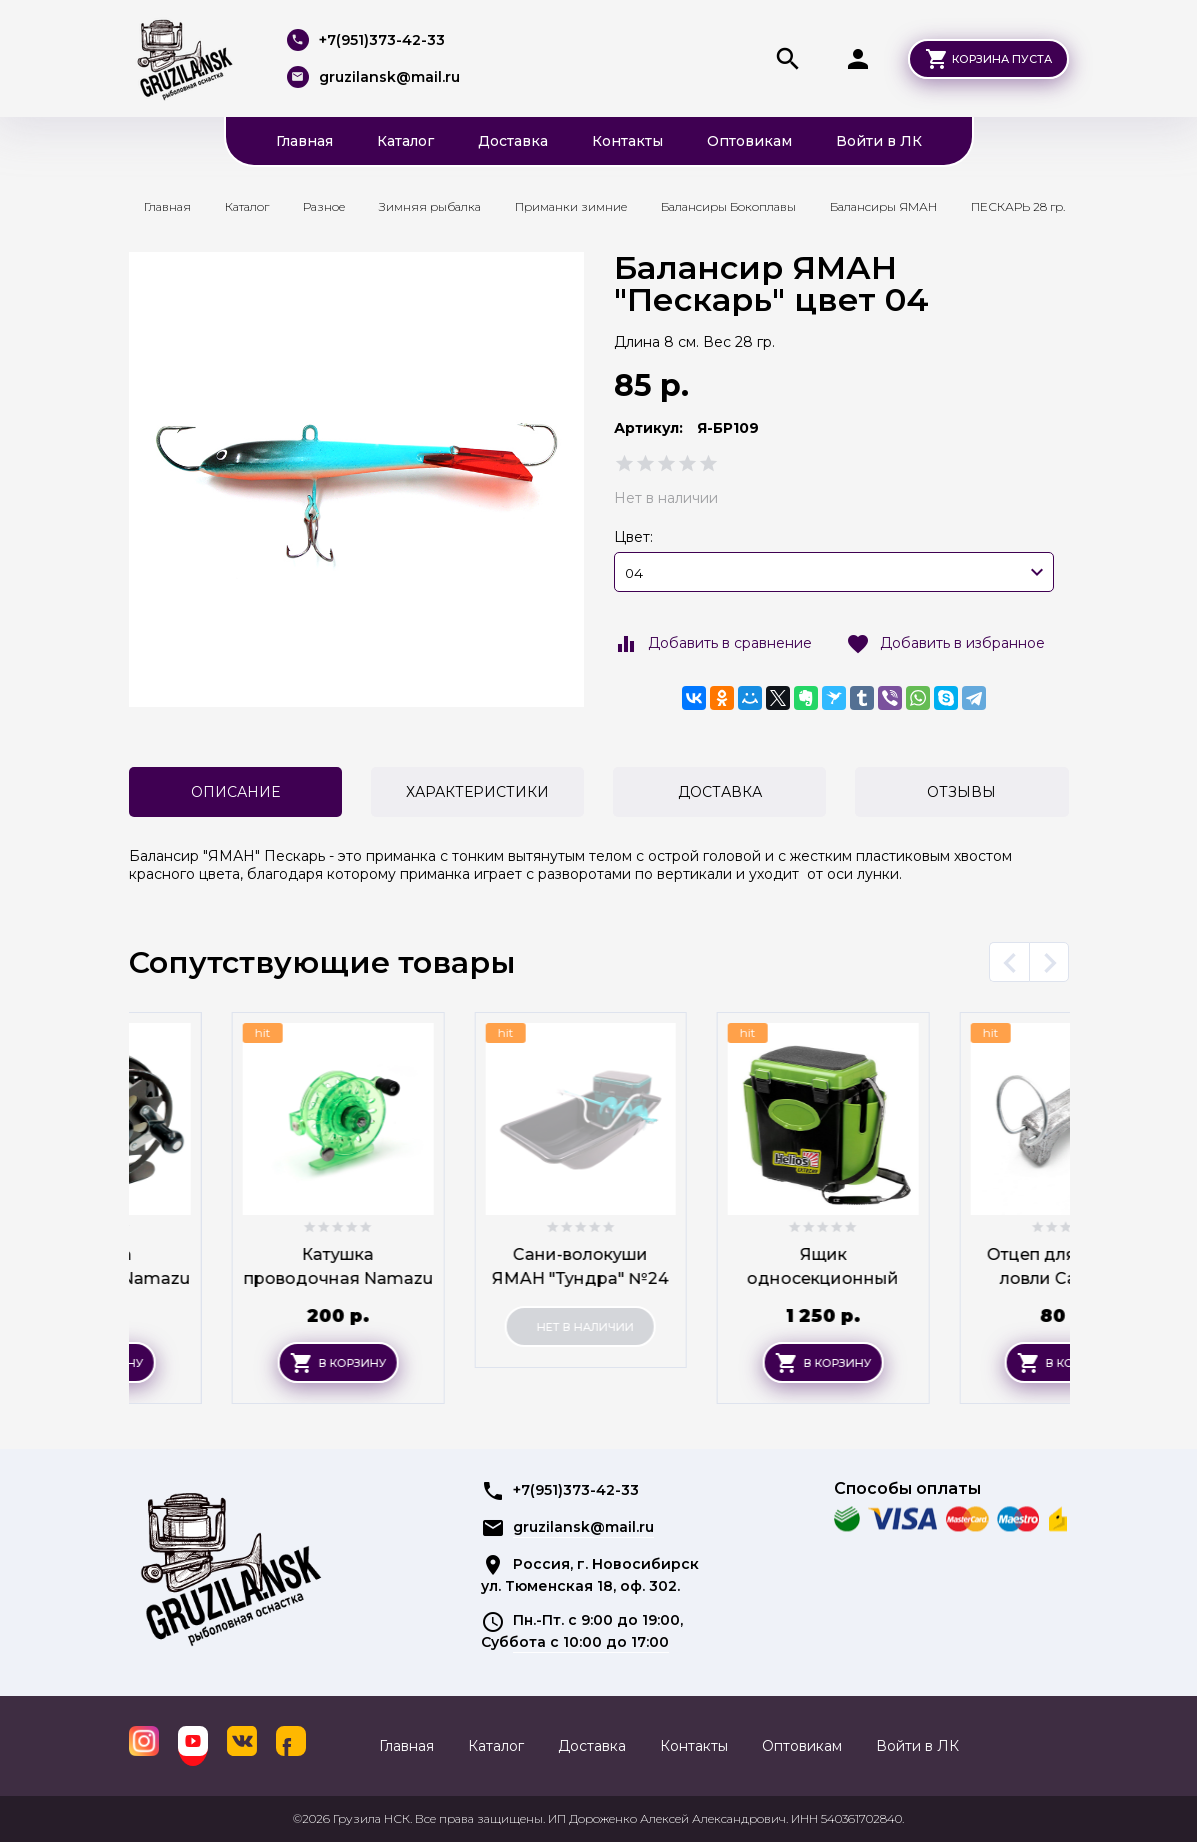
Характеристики (477, 792)
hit (160, 1032)
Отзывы (961, 792)
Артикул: (648, 428)
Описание (235, 792)
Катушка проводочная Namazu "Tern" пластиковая (477, 1278)
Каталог (405, 141)
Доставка (513, 141)
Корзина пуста (1002, 59)
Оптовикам (749, 141)
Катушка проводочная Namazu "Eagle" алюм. (234, 1278)
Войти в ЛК (879, 141)
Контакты (627, 141)
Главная (304, 141)
